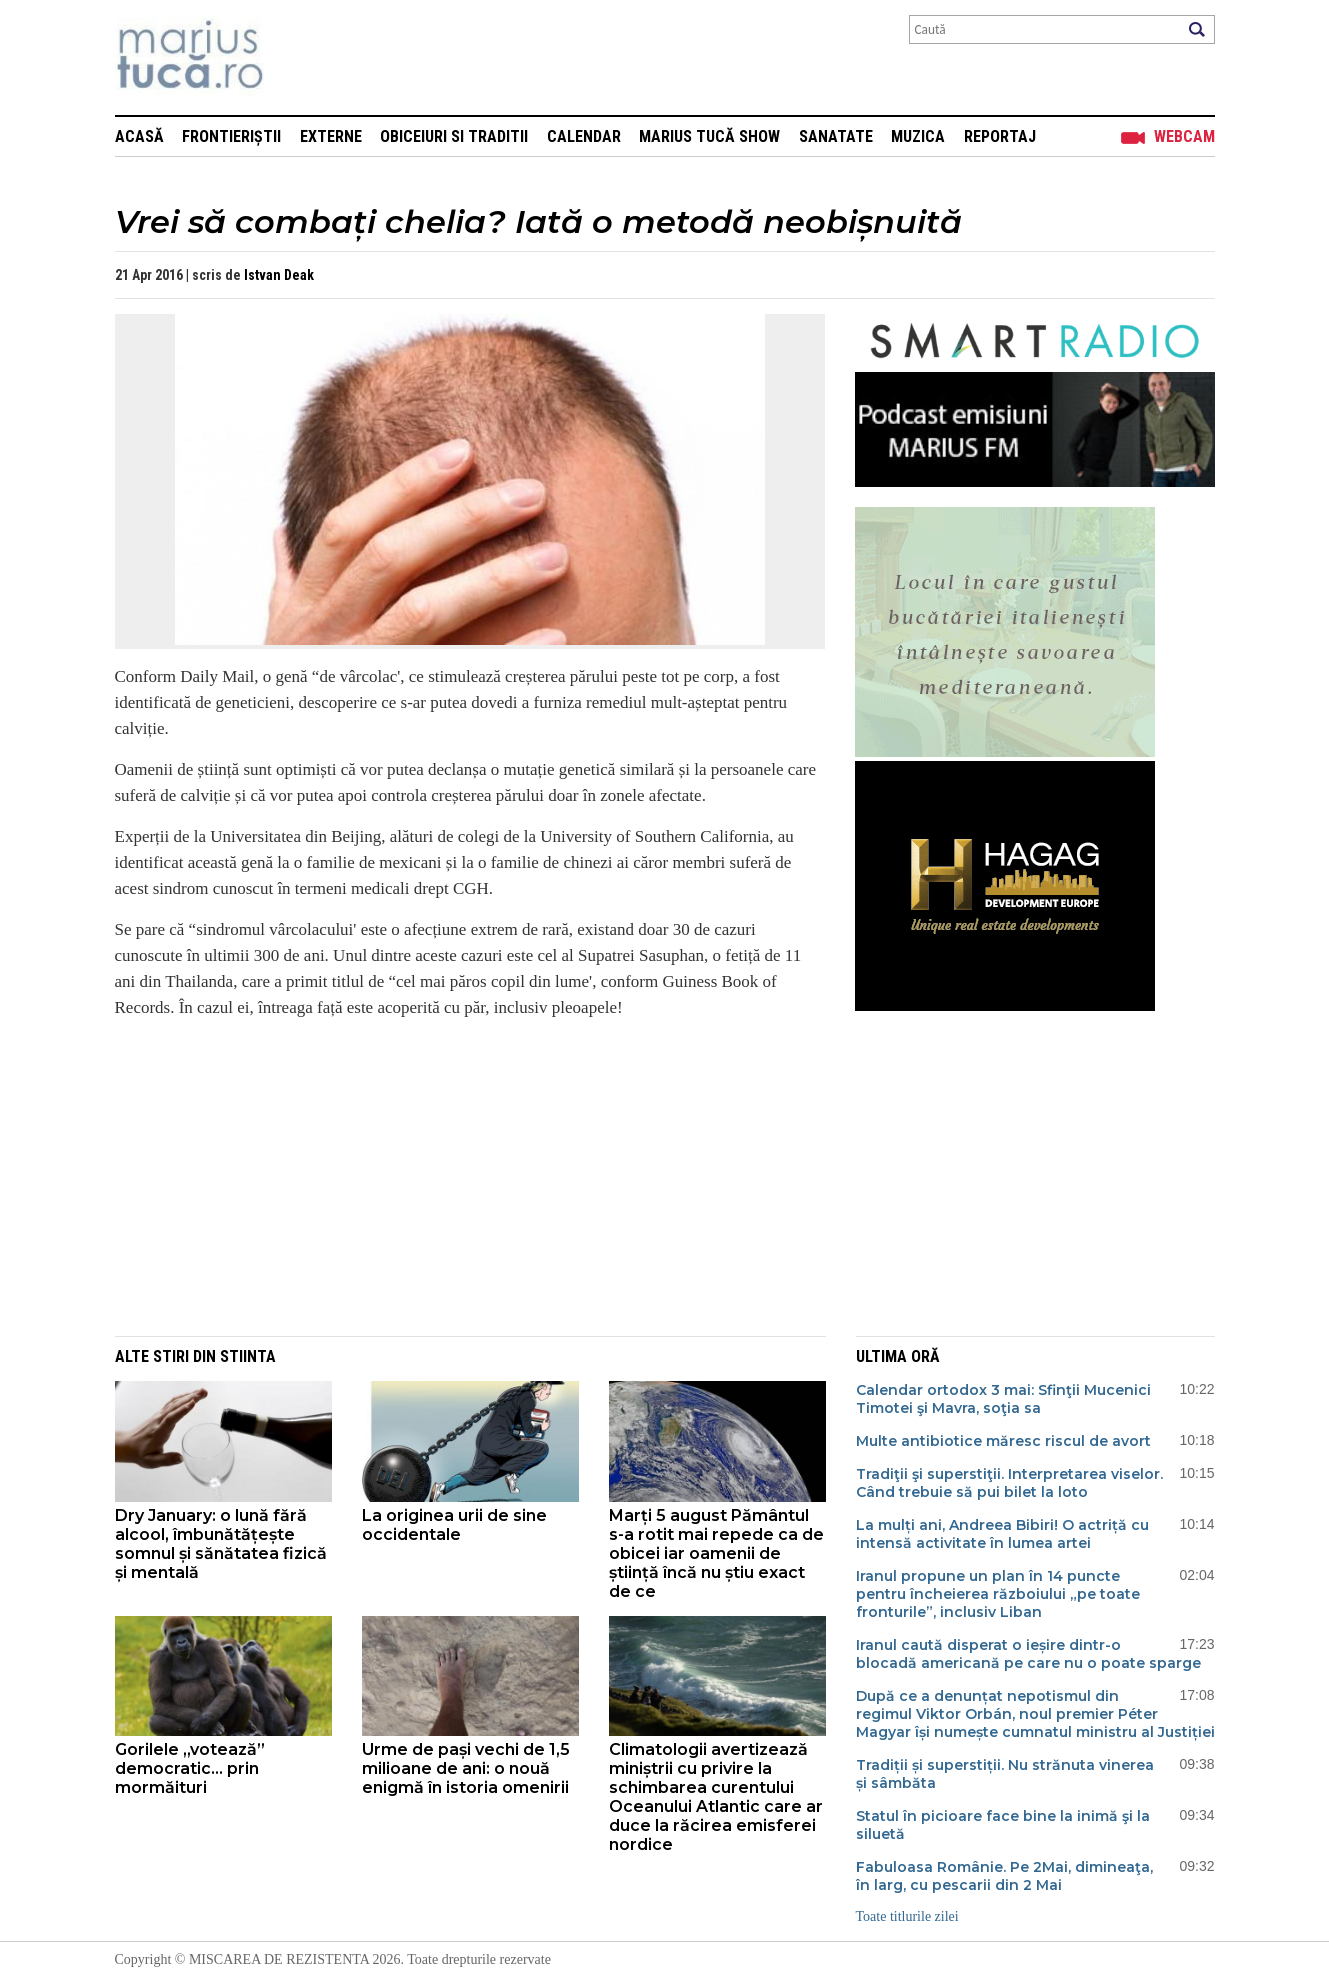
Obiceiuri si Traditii (454, 136)
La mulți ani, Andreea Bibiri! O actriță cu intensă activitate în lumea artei (1002, 1534)
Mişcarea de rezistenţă (297, 57)
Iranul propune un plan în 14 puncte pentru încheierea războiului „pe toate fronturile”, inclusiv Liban (998, 1594)
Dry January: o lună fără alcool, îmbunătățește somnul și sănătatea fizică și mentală (221, 1544)
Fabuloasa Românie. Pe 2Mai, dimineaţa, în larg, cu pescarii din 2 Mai (1004, 1876)
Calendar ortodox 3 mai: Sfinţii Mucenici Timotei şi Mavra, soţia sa (1003, 1399)
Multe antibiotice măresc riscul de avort (1003, 1441)
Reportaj (1000, 136)
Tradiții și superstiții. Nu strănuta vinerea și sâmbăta (1005, 1774)
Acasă (139, 136)
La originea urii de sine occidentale (454, 1525)
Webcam (1184, 136)
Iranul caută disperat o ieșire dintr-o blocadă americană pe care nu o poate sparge (1028, 1654)
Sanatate (836, 136)
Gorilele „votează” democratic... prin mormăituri (190, 1768)
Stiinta (248, 1356)
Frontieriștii (231, 136)
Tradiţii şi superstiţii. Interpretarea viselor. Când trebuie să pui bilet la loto (1009, 1483)
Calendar (584, 136)
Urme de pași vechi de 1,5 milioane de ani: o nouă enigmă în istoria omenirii (466, 1768)
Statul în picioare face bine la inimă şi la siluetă (1003, 1825)
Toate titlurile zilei (907, 1916)
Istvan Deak (279, 275)
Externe (331, 136)
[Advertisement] (455, 1176)
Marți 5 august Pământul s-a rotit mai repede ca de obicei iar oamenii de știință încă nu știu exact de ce (716, 1553)
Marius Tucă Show (709, 136)
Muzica (918, 136)
